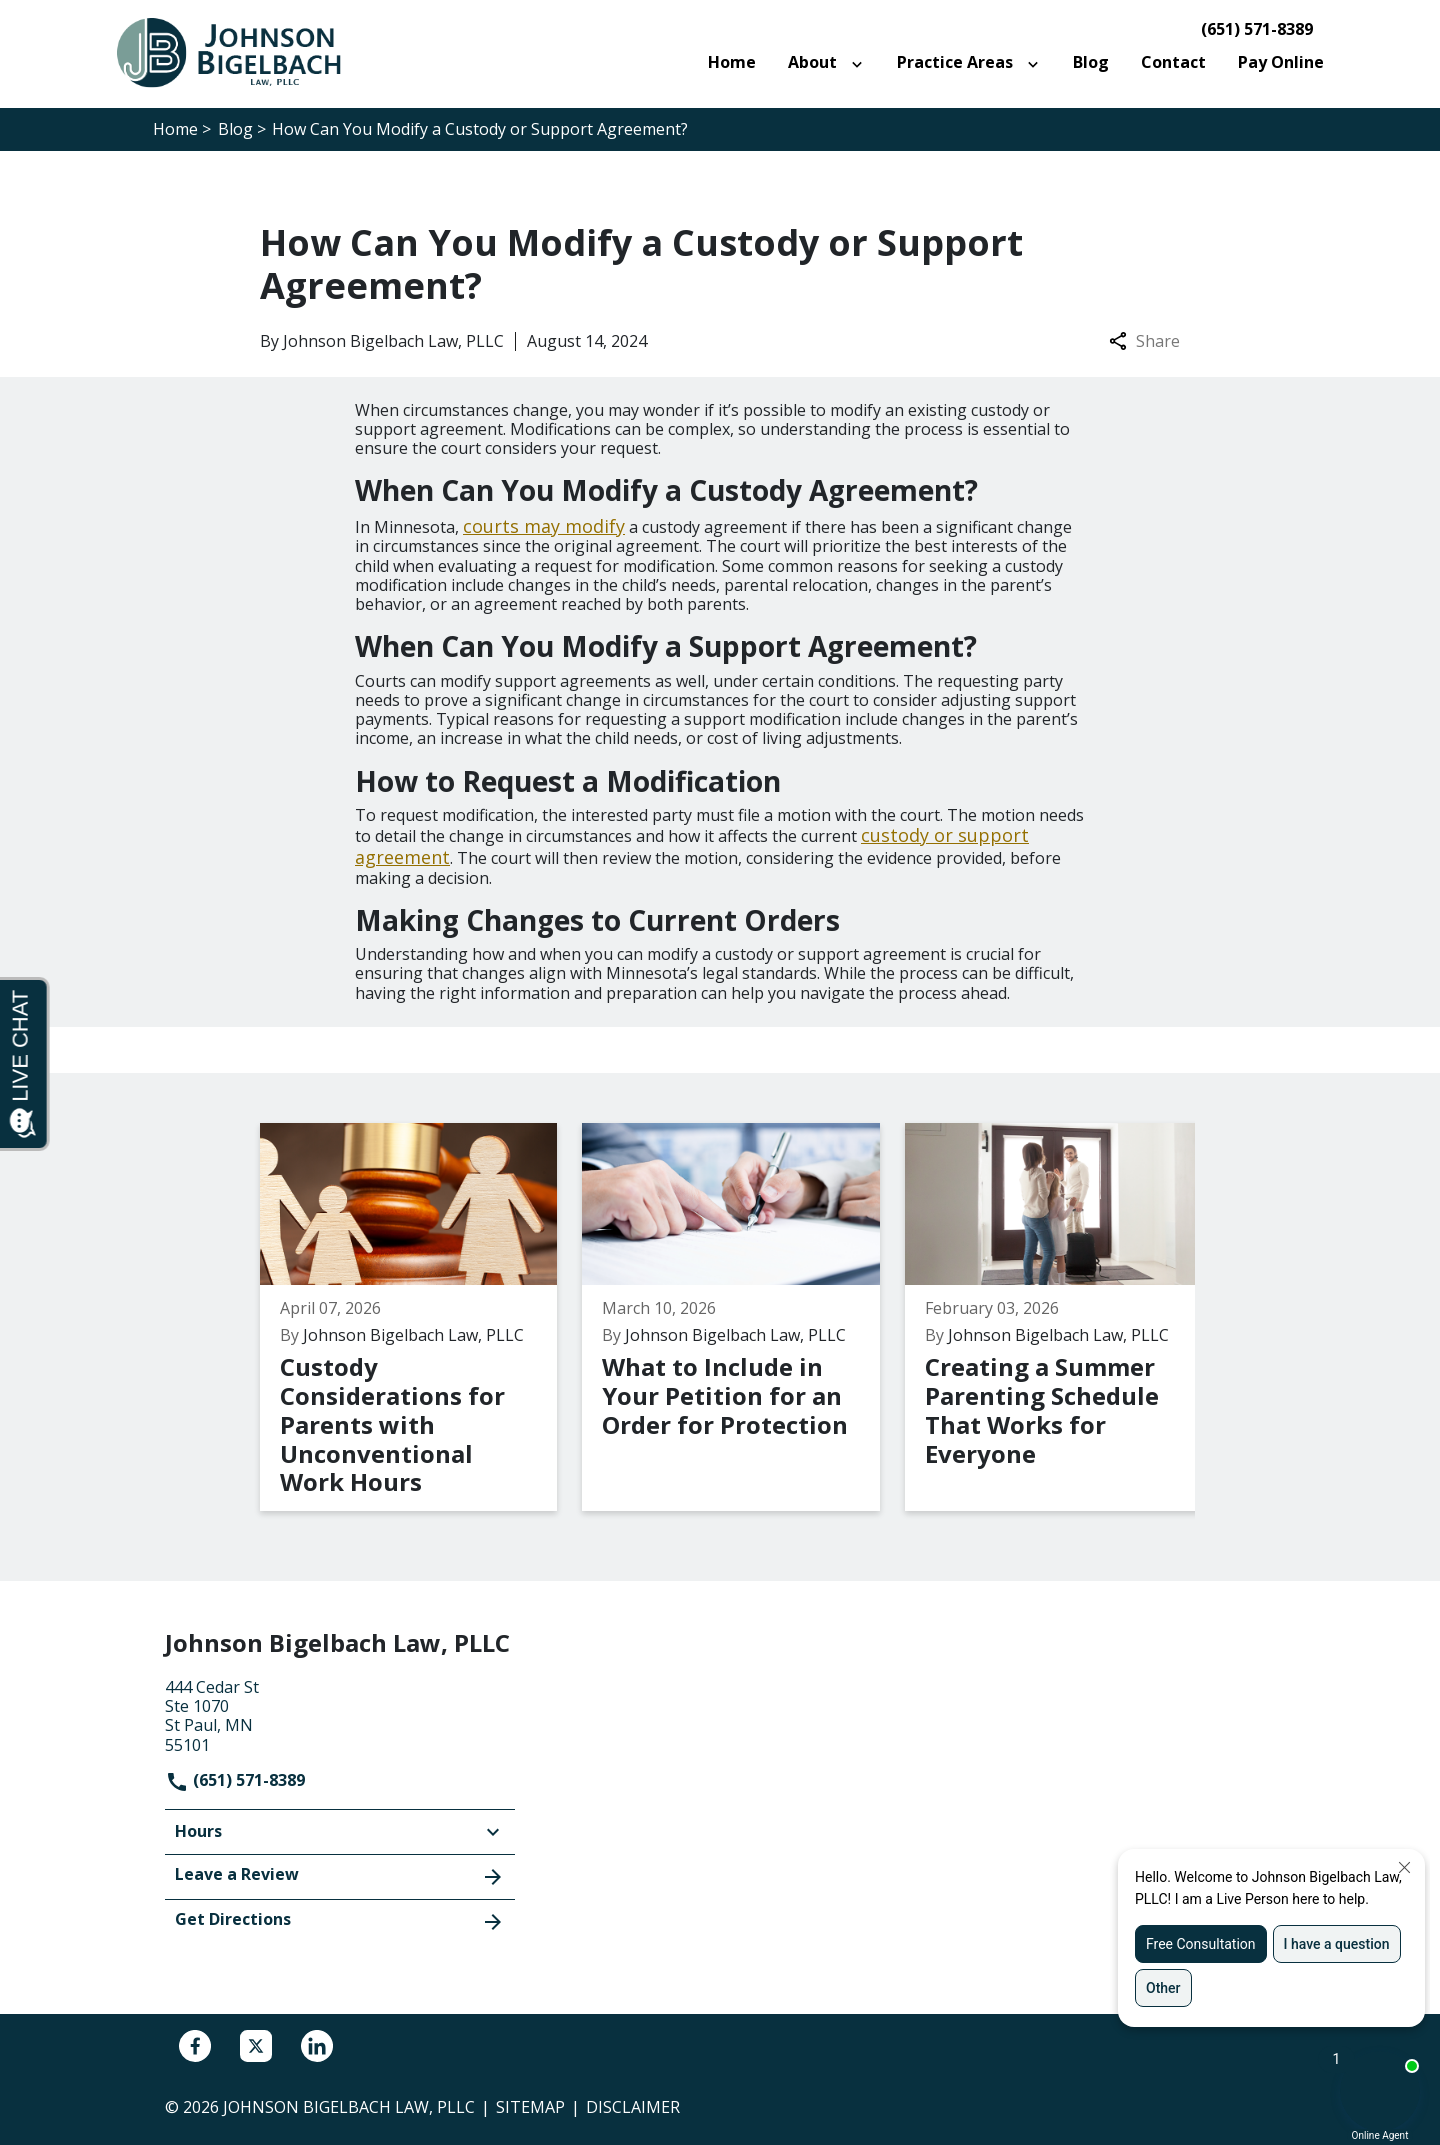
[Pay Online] (1281, 62)
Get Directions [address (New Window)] (340, 1921)
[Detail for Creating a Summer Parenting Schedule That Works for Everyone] (1047, 1317)
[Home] (732, 62)
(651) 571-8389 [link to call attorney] (1257, 29)
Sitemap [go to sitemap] (530, 2107)
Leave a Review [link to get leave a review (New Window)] (340, 1876)
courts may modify (544, 526)
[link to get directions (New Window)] (340, 1714)
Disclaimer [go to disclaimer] (633, 2107)
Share (1144, 341)
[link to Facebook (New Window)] (195, 2046)
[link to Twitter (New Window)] (256, 2046)
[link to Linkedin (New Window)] (317, 2046)
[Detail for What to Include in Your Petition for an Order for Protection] (732, 1317)
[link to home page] (240, 52)
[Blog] (1091, 62)
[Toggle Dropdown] (861, 63)
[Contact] (1173, 62)
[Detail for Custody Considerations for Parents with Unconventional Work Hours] (417, 1317)
